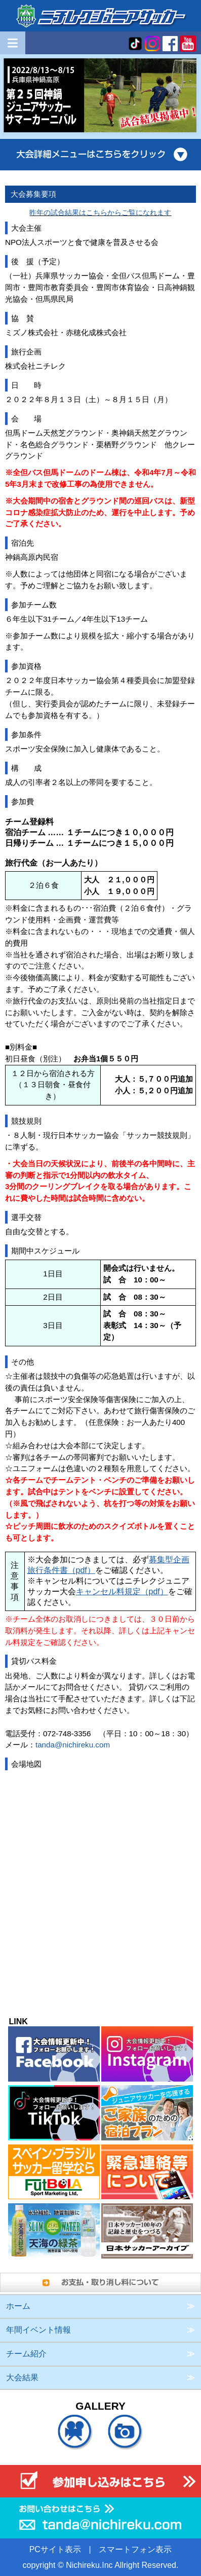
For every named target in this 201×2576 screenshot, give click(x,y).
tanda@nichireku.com (72, 1744)
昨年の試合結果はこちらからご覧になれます (100, 212)
